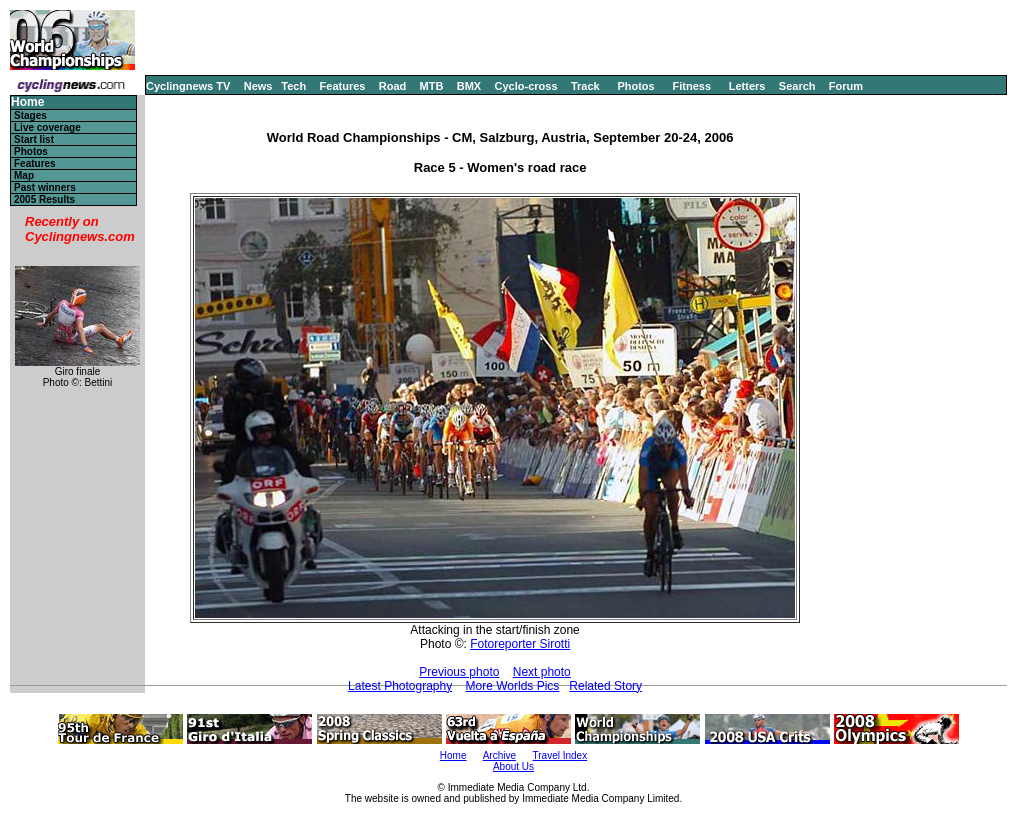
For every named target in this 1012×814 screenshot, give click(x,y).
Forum (846, 86)
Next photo (542, 672)
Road (393, 86)
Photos (635, 86)
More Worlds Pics (513, 686)
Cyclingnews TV (188, 86)
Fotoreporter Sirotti (520, 644)
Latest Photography (400, 686)
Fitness (691, 86)
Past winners (45, 187)
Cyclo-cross (526, 86)
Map (24, 175)
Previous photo (459, 672)
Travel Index (560, 755)
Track (585, 86)
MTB (432, 86)
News (258, 86)
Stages (30, 115)
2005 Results (44, 199)
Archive (499, 755)
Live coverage (47, 127)
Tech (293, 86)
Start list (34, 139)
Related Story (605, 686)
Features (343, 86)
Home (27, 102)
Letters (747, 86)
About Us (513, 766)
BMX (469, 86)
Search (797, 86)
